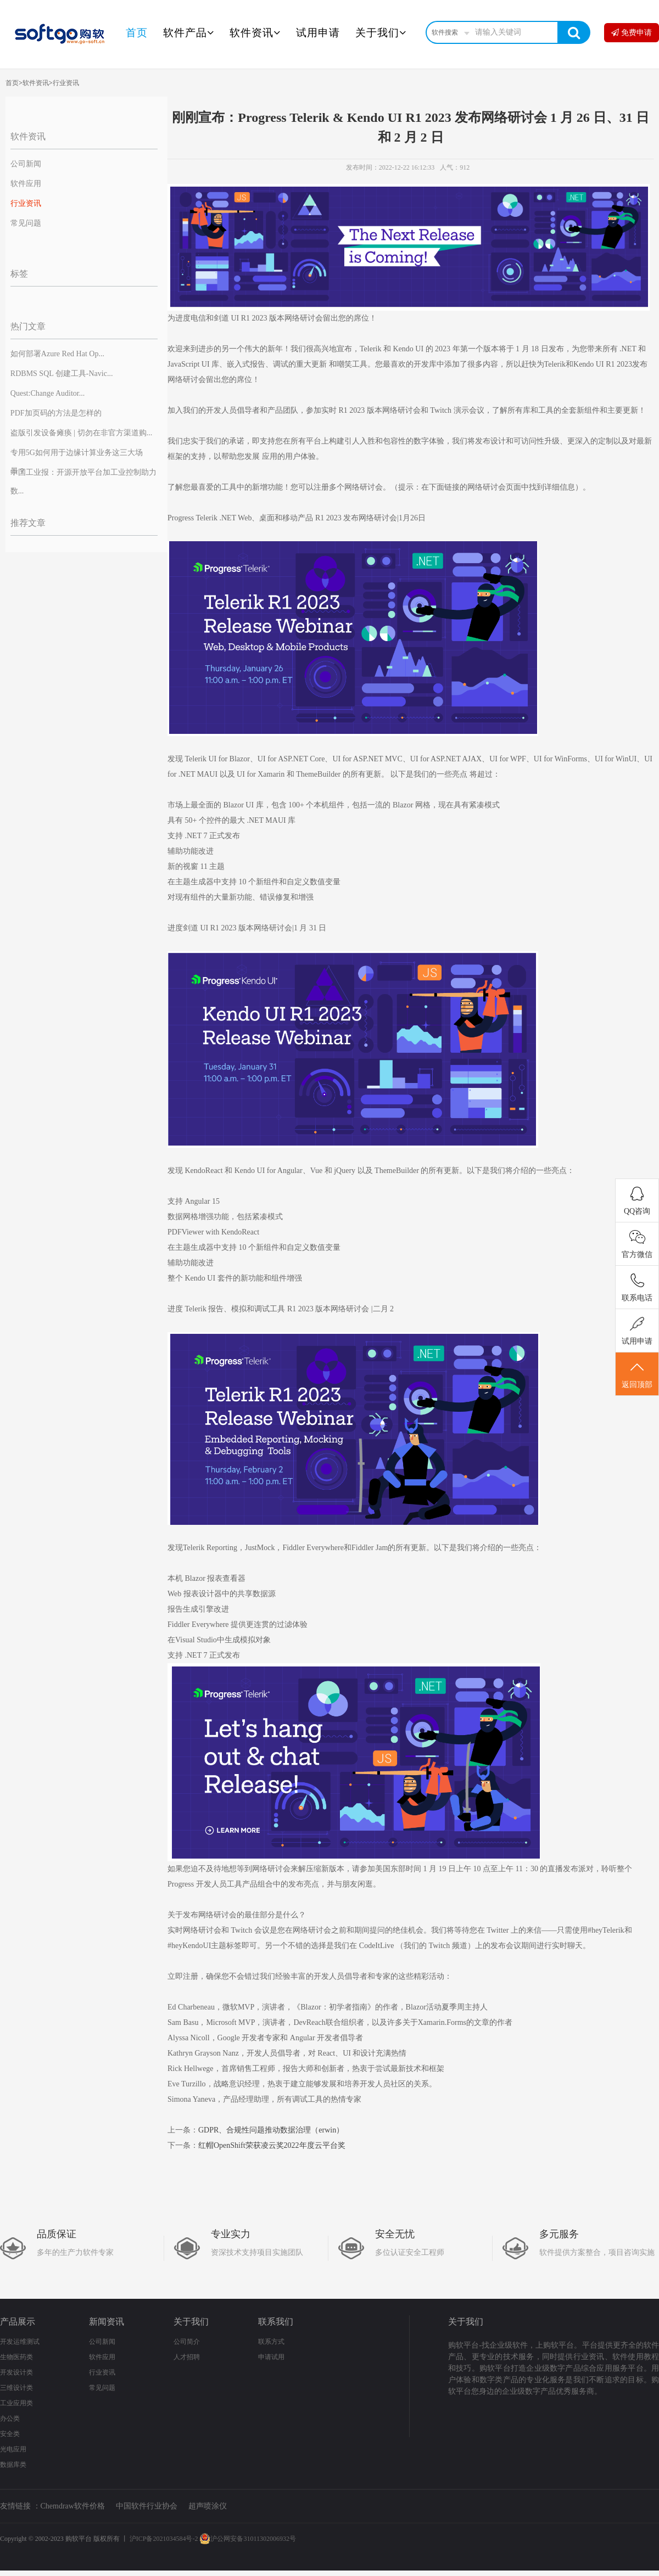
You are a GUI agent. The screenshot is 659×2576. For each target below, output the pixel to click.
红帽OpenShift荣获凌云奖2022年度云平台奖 (271, 2145)
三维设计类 (16, 2388)
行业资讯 (66, 83)
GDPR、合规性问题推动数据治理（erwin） (271, 2130)
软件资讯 (255, 32)
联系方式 (271, 2341)
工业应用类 (16, 2403)
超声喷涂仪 (207, 2506)
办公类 (10, 2418)
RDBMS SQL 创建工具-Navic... (61, 373)
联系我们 (275, 2321)
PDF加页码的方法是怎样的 (56, 413)
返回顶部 (637, 1374)
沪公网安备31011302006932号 (247, 2538)
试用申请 (318, 32)
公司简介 (187, 2341)
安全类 (10, 2434)
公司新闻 (25, 164)
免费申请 (631, 33)
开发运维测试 (20, 2341)
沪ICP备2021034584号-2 (164, 2539)
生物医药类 (16, 2357)
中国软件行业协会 (146, 2506)
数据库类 (13, 2464)
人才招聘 (187, 2357)
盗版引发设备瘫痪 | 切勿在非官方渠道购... (81, 433)
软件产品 (188, 32)
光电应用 (13, 2449)
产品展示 (17, 2321)
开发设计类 (16, 2372)
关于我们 (380, 32)
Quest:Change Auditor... (47, 393)
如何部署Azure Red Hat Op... (57, 354)
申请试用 (271, 2357)
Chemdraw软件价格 (73, 2506)
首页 (137, 32)
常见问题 (25, 223)
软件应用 (25, 183)
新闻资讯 (106, 2321)
